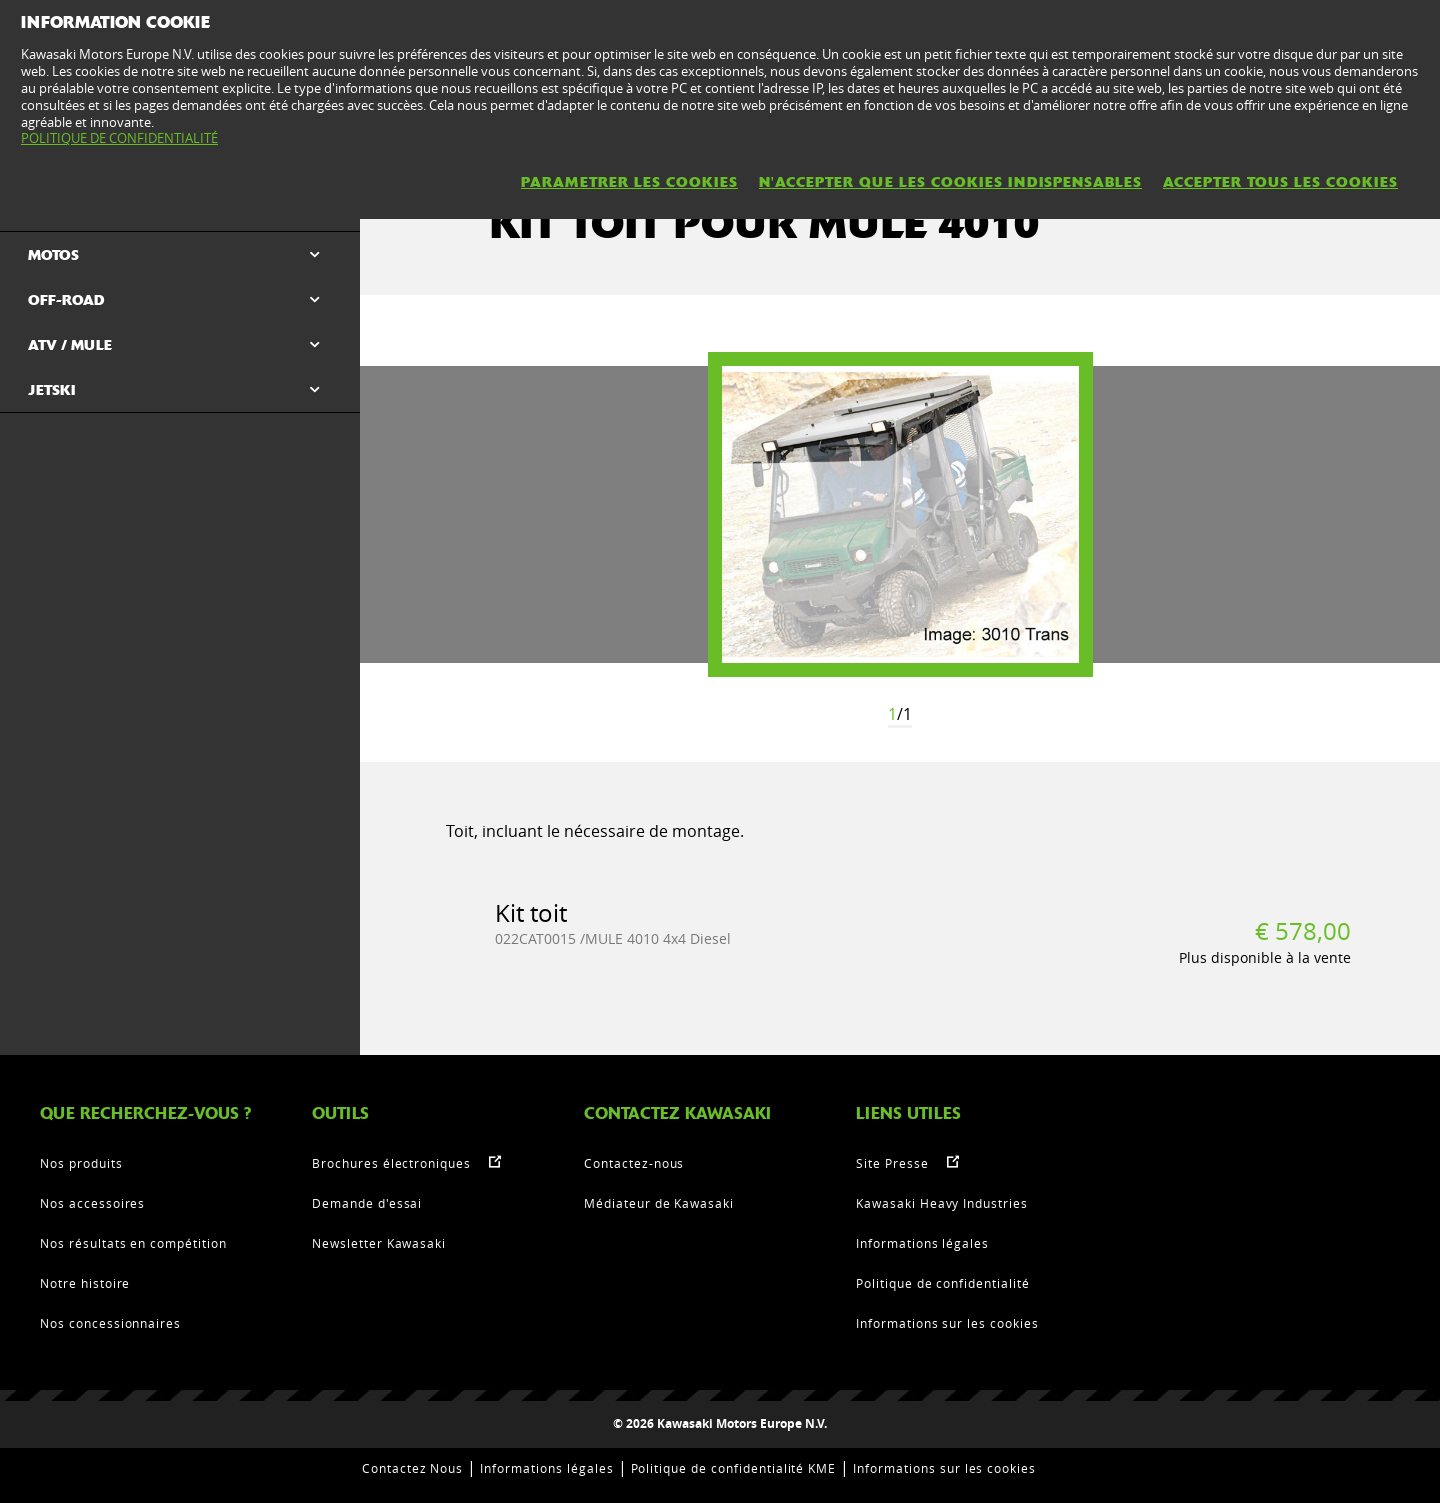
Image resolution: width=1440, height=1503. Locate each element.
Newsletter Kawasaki (379, 1243)
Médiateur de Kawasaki (659, 1203)
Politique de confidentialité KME (734, 1468)
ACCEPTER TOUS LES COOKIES (1280, 182)
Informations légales (922, 1243)
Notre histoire (85, 1283)
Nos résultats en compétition (133, 1243)
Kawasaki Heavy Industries (942, 1203)
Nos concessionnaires (110, 1323)
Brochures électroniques (391, 1163)
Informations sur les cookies (947, 1323)
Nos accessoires (92, 1203)
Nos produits (81, 1163)
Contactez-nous (634, 1163)
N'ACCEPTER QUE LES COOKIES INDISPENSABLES (950, 182)
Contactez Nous (412, 1468)
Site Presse (892, 1163)
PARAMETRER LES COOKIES (629, 182)
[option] (900, 514)
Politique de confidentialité (943, 1283)
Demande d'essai (367, 1203)
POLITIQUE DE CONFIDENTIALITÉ (119, 138)
